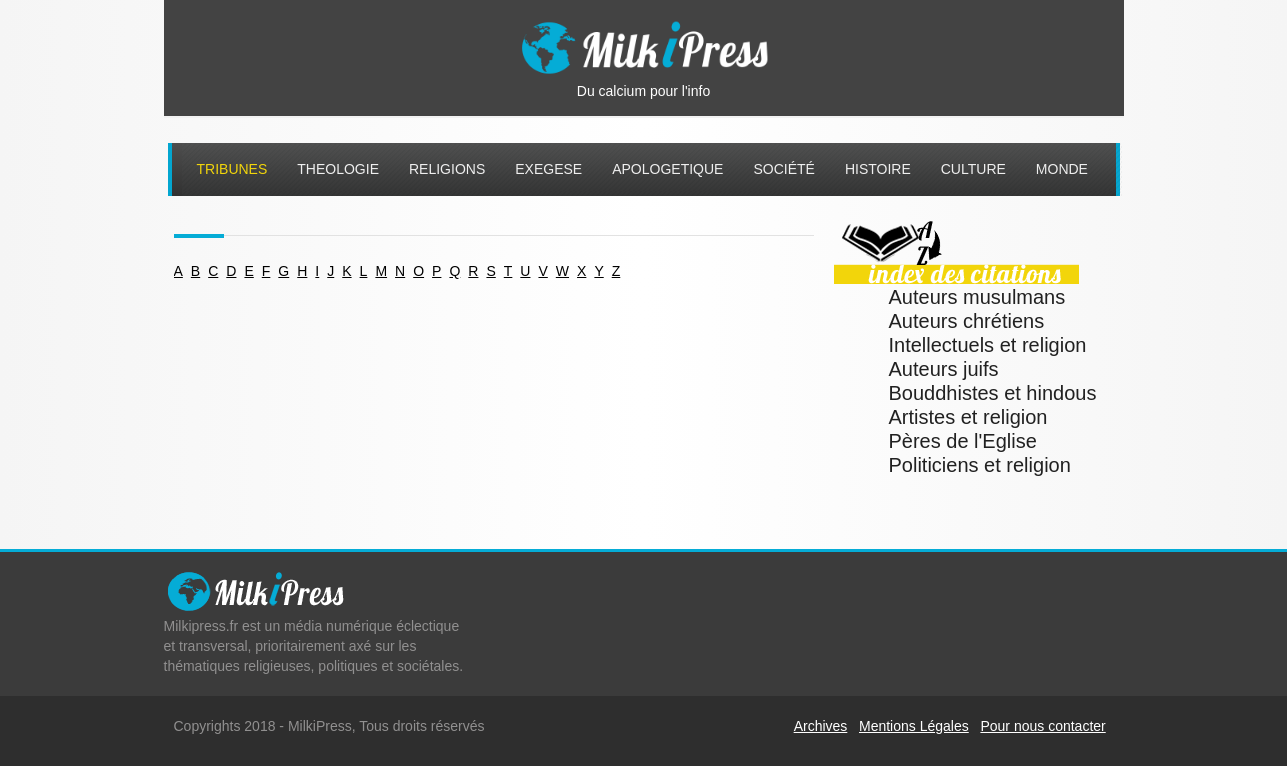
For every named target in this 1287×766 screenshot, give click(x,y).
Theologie (338, 169)
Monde (1062, 169)
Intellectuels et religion (988, 345)
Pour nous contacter (1042, 726)
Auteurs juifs (944, 369)
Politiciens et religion (980, 465)
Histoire (878, 169)
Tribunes (232, 169)
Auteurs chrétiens (967, 321)
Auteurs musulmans (977, 297)
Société (783, 169)
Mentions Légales (914, 726)
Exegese (548, 169)
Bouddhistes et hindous (993, 393)
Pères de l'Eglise (963, 441)
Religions (447, 169)
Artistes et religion (968, 417)
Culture (973, 169)
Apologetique (667, 169)
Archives (821, 726)
